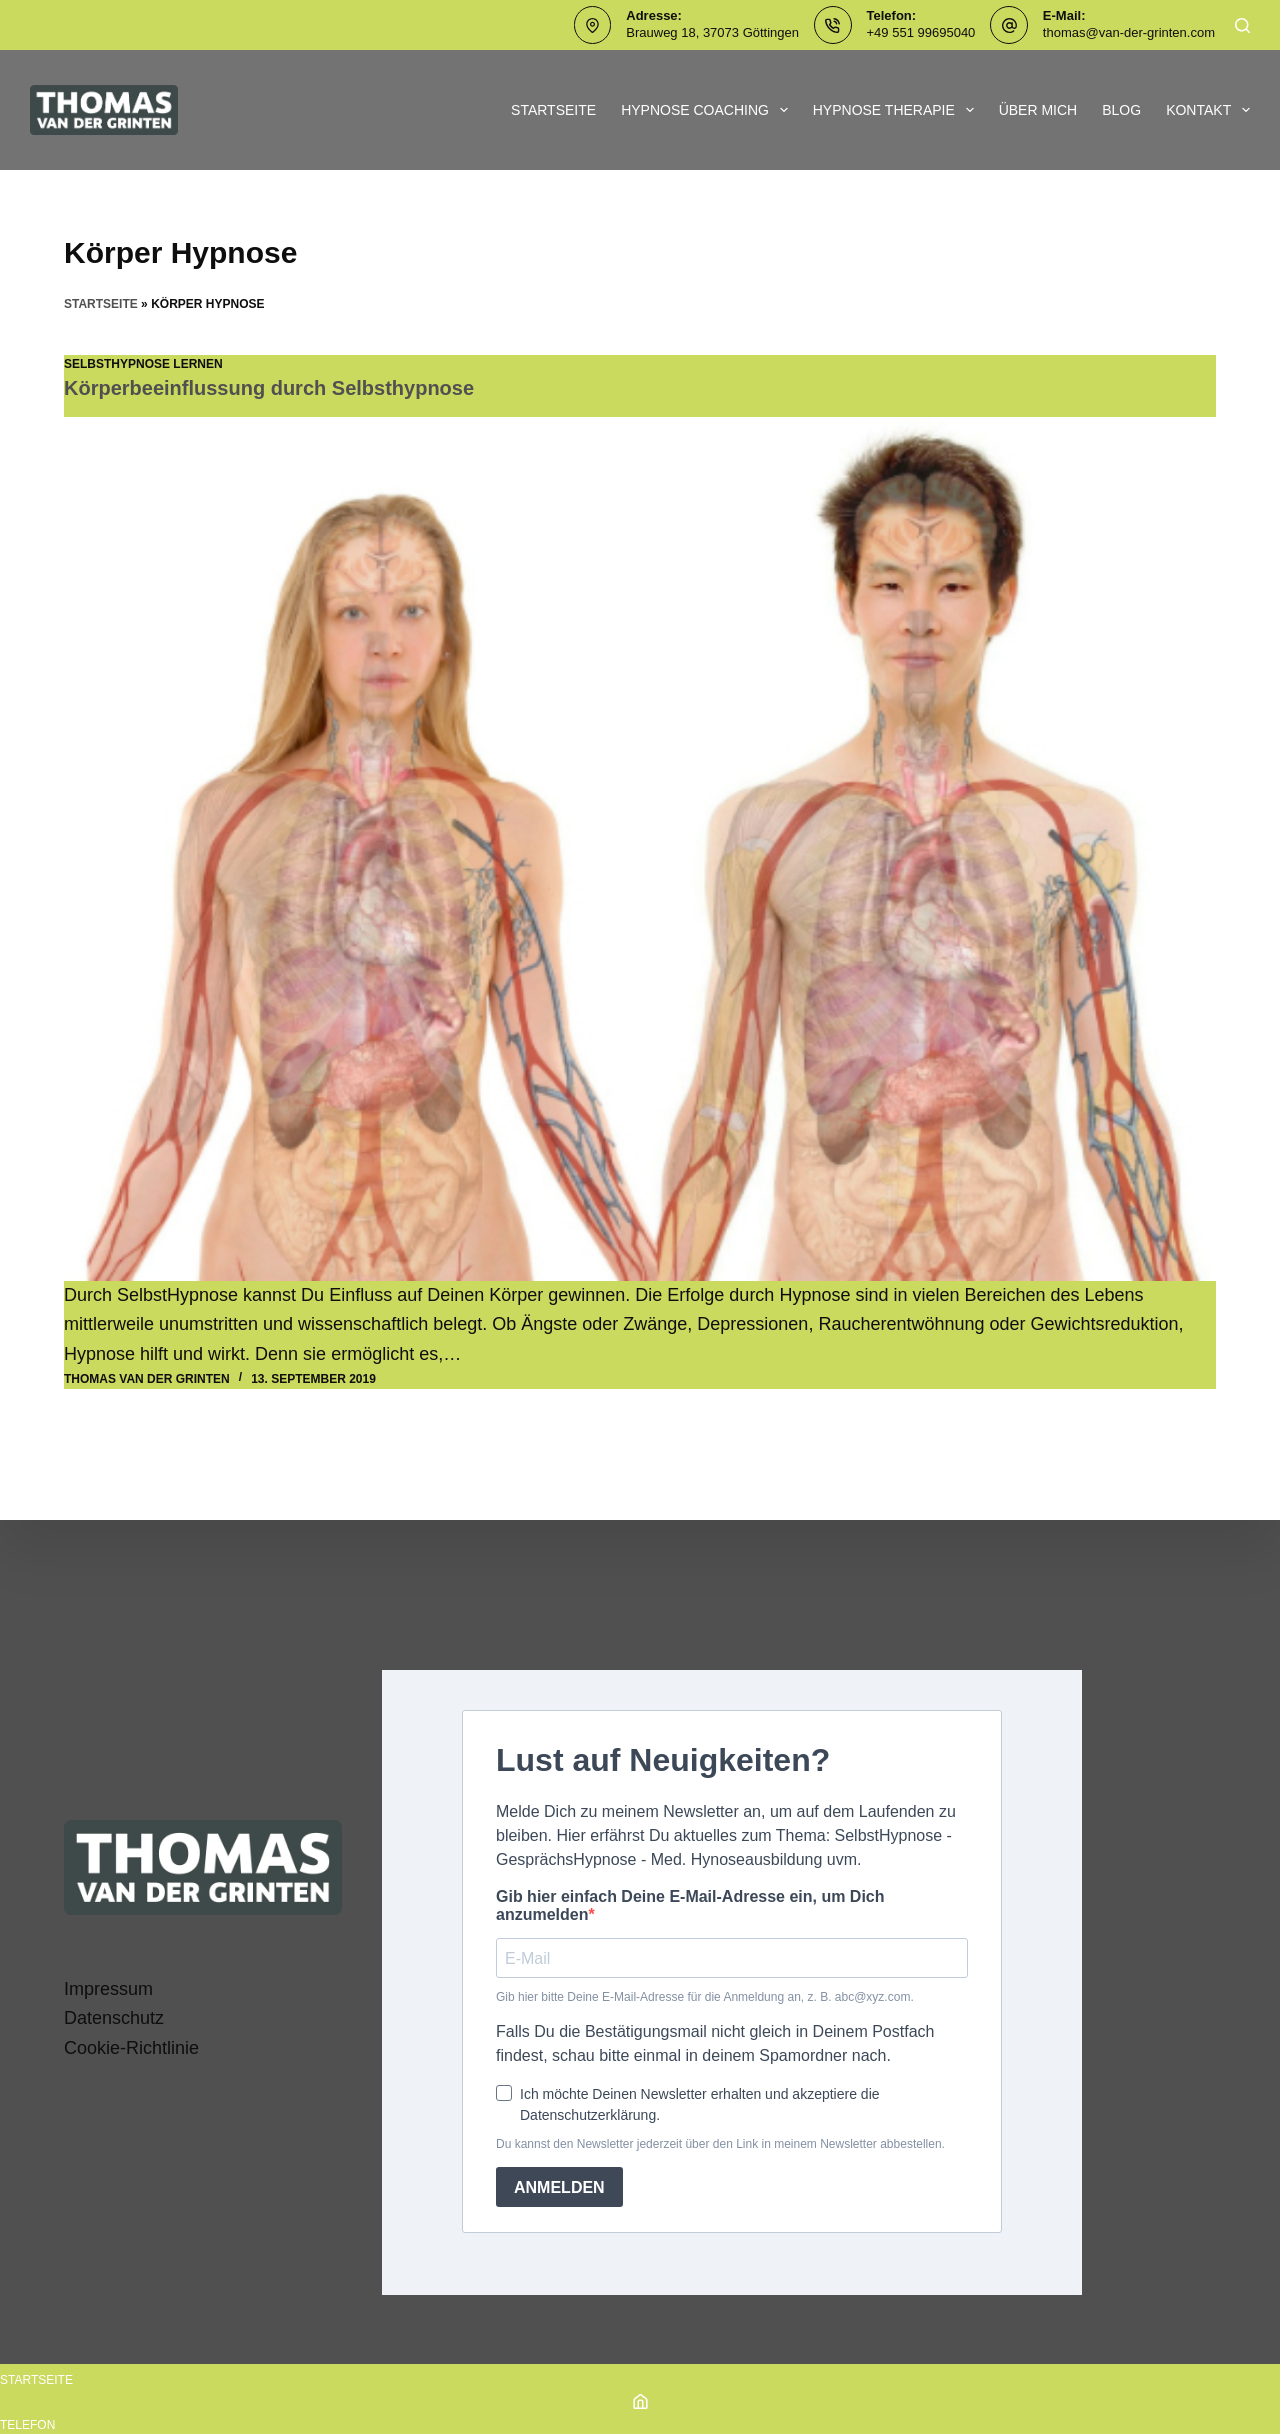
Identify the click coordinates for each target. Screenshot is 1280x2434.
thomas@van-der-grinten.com (1129, 32)
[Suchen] (1242, 25)
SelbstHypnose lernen (143, 364)
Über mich (1038, 110)
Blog (1121, 110)
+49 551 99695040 (921, 32)
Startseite (553, 110)
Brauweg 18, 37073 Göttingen (712, 32)
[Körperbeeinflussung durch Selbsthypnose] (640, 849)
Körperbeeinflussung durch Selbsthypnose (269, 388)
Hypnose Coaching (708, 110)
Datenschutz (114, 2018)
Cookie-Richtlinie (131, 2048)
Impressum (108, 1989)
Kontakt (1208, 110)
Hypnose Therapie (897, 110)
